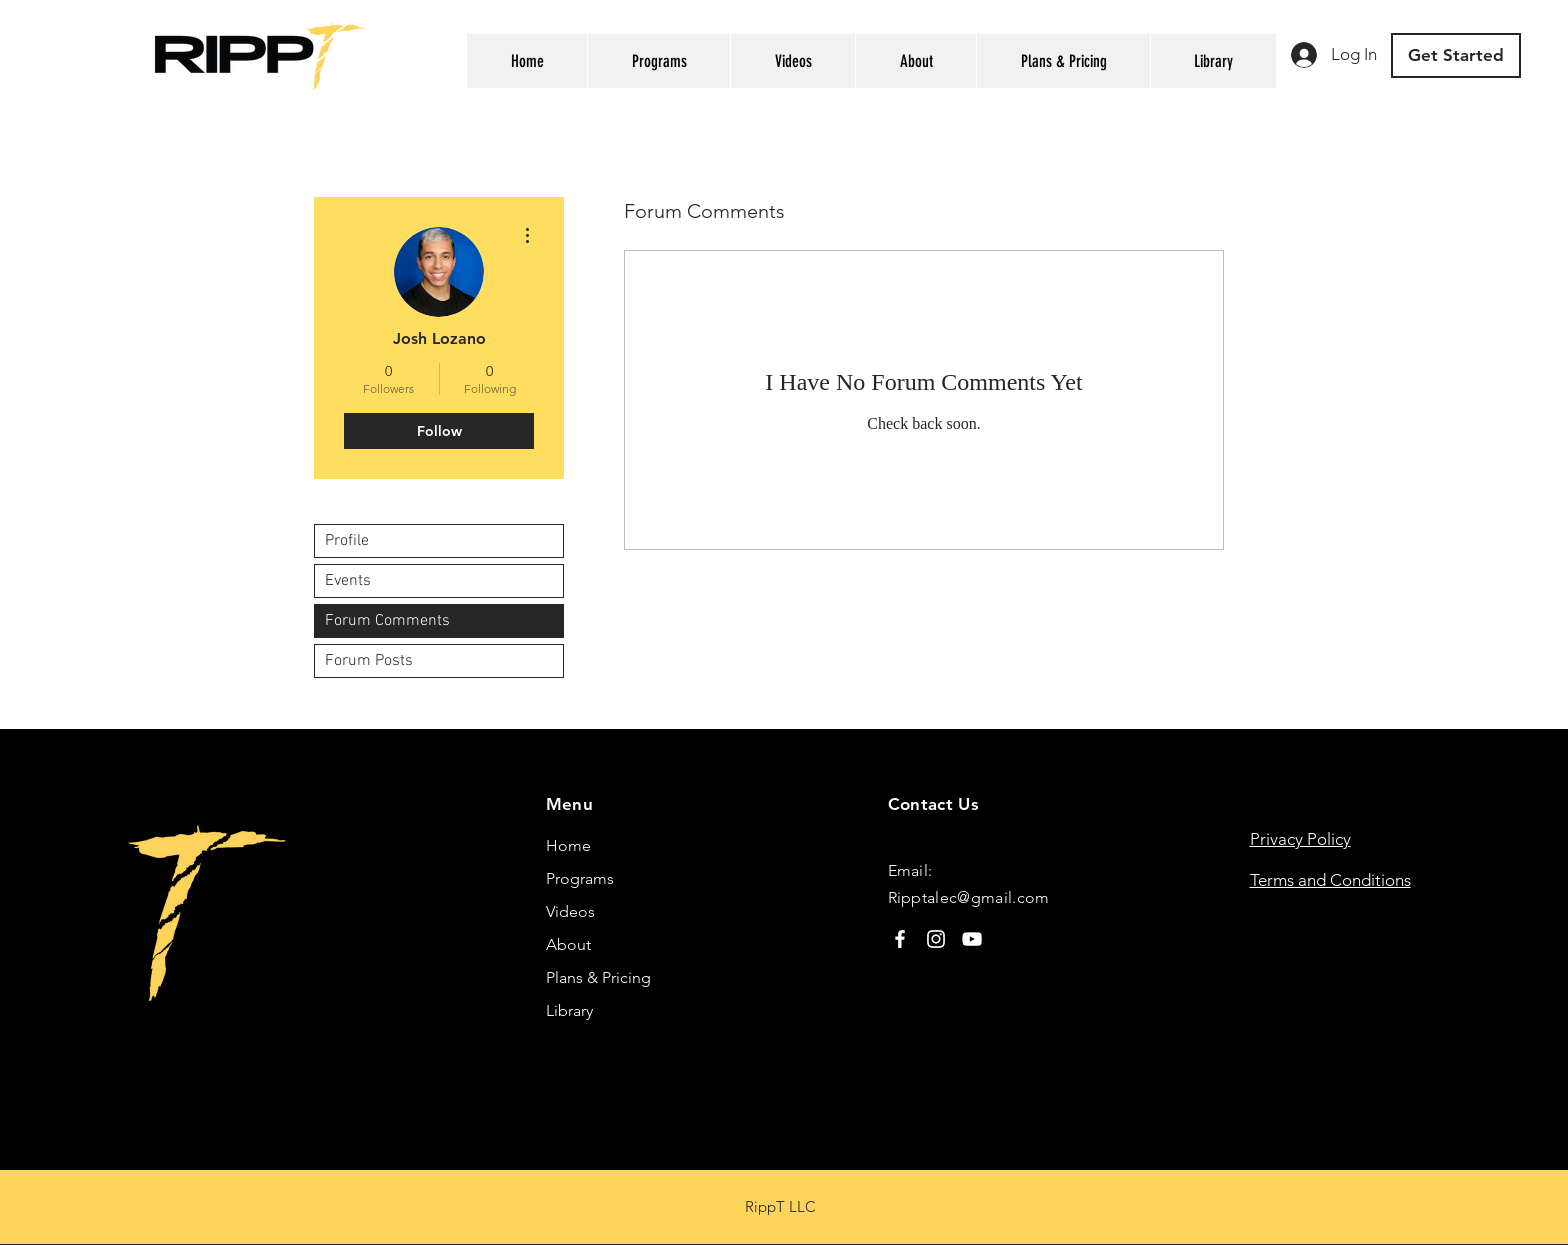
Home (568, 845)
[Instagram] (936, 939)
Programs (580, 878)
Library (569, 1010)
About (568, 944)
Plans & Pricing (598, 977)
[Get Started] (1456, 55)
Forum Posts (369, 661)
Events (348, 581)
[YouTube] (972, 939)
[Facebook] (900, 939)
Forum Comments (387, 621)
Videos (570, 911)
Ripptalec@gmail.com (969, 897)
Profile (347, 541)
